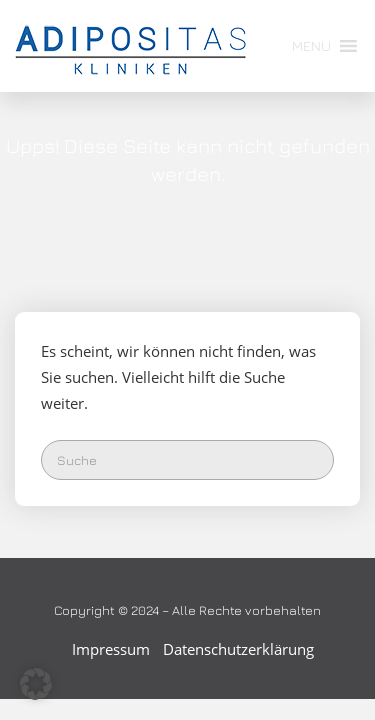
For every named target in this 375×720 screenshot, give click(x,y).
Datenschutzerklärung (238, 649)
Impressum (111, 649)
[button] (311, 46)
